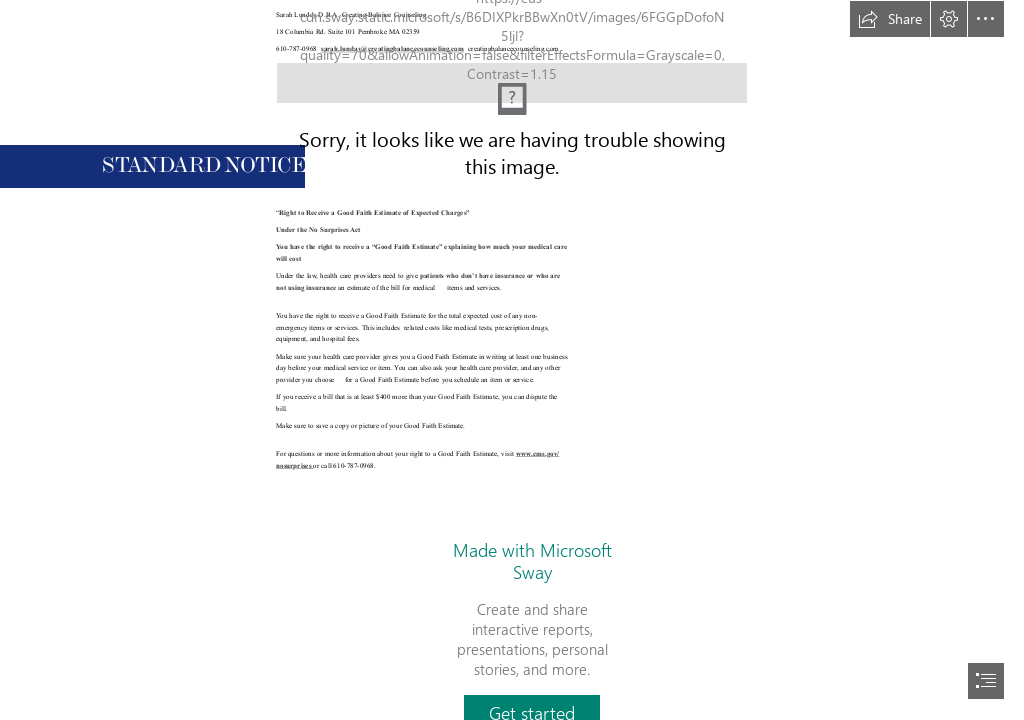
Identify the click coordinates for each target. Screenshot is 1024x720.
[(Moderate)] (512, 63)
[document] (512, 360)
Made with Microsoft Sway (532, 561)
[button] (890, 19)
